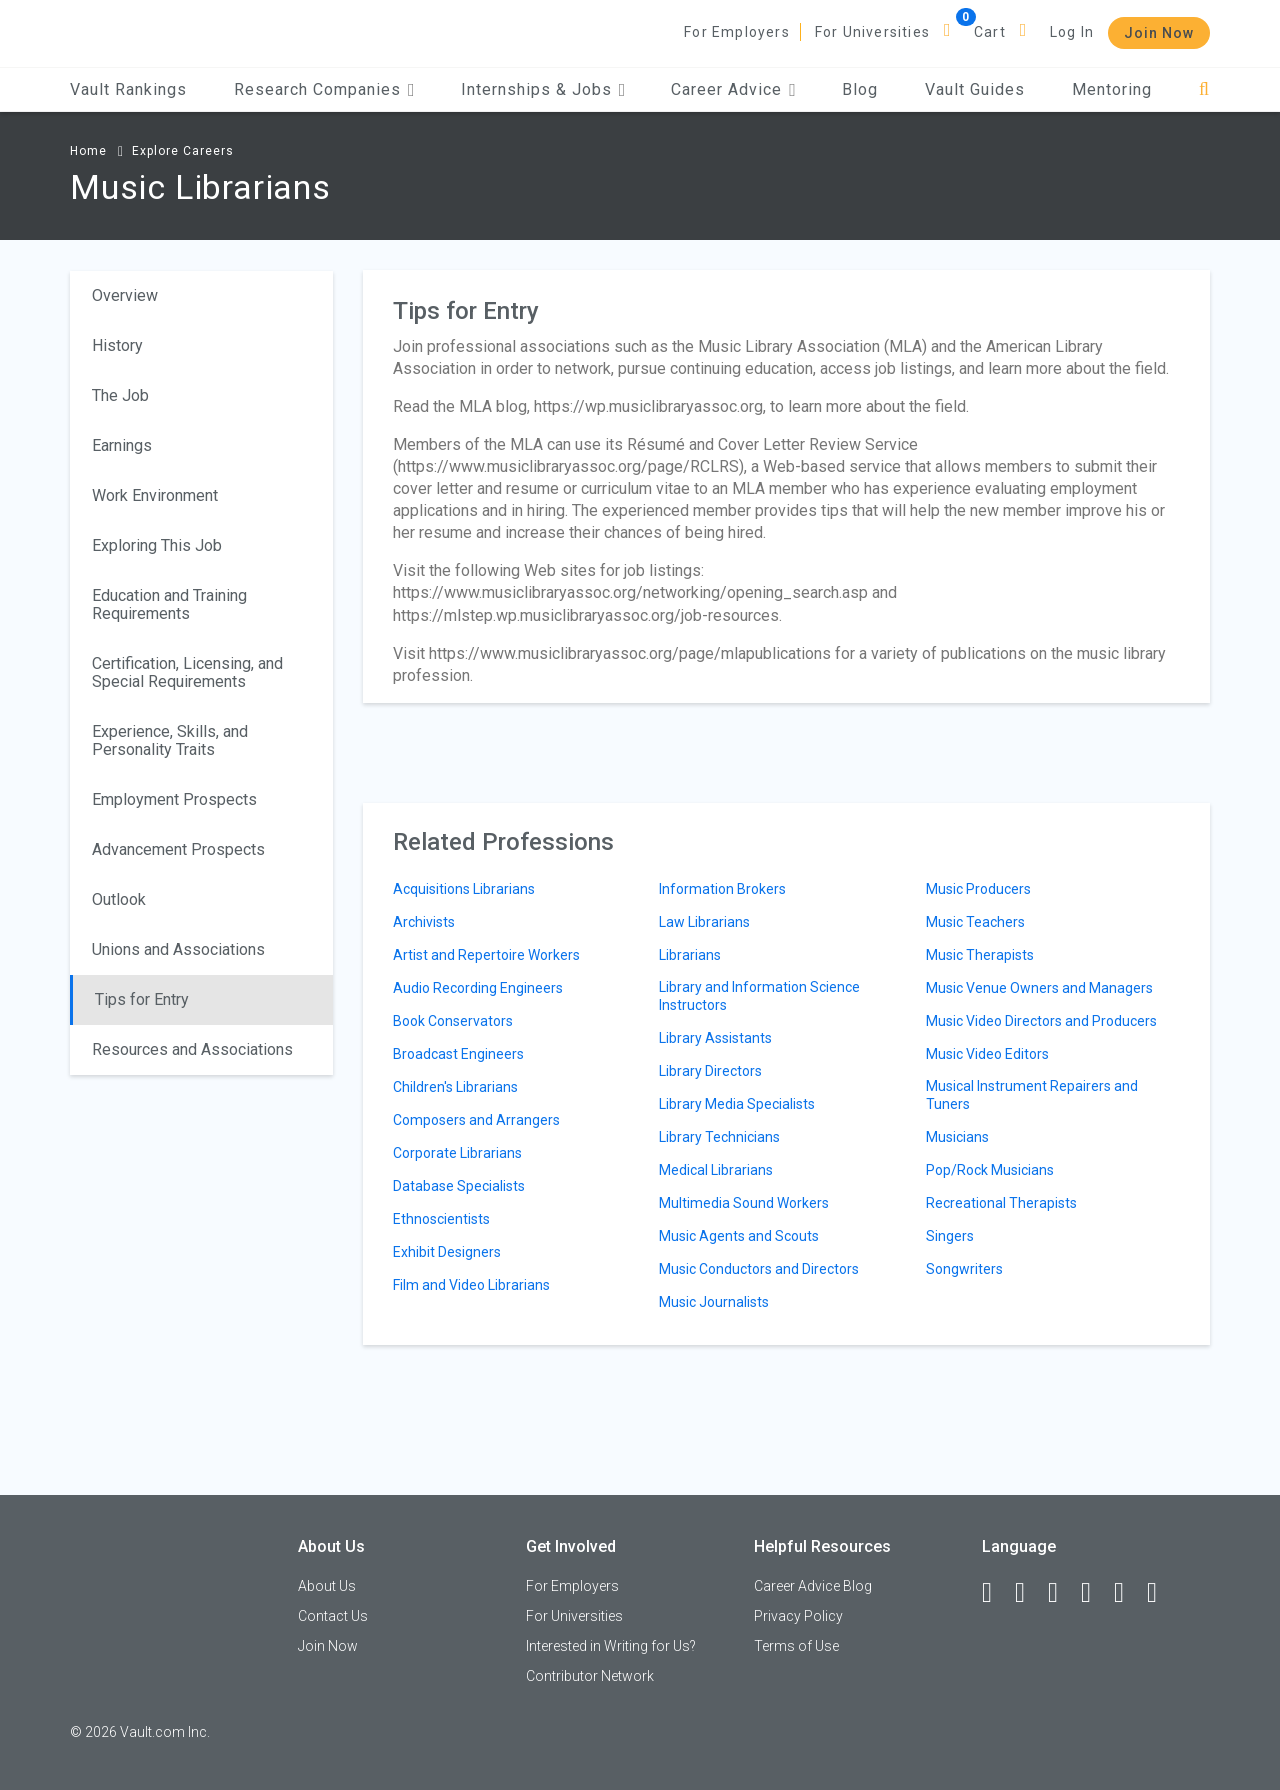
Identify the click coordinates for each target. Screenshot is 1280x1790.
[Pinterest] (1128, 1593)
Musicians (957, 1137)
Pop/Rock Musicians (990, 1170)
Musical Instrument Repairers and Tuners (1032, 1095)
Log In (1072, 32)
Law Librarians (704, 922)
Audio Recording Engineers (478, 988)
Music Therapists (980, 955)
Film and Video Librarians (471, 1285)
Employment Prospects (174, 799)
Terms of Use (796, 1646)
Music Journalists (714, 1302)
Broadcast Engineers (458, 1054)
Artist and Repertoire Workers (486, 955)
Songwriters (964, 1269)
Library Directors (710, 1071)
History (117, 345)
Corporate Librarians (457, 1153)
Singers (950, 1236)
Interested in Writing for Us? (611, 1646)
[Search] (1204, 89)
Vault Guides (975, 89)
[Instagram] (1095, 1593)
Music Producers (978, 889)
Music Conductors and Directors (759, 1269)
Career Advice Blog (813, 1586)
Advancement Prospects (178, 849)
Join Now (1159, 33)
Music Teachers (975, 922)
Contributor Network (590, 1676)
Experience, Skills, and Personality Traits (170, 740)
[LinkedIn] (1029, 1593)
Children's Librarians (455, 1087)
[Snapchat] (1161, 1593)
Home (88, 151)
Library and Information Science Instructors (759, 996)
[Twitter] (1062, 1593)
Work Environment (155, 495)
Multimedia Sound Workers (744, 1203)
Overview (125, 295)
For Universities (872, 32)
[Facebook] (996, 1593)
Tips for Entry (142, 999)
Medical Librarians (716, 1170)
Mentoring (1112, 89)
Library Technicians (719, 1137)
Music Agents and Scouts (739, 1236)
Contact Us (333, 1616)
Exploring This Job (157, 545)
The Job (120, 395)
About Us (327, 1586)
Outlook (119, 899)
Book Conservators (453, 1021)
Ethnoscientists (441, 1219)
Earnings (122, 445)
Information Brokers (722, 889)
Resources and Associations (192, 1049)
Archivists (424, 922)
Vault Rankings (128, 89)
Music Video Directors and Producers (1041, 1021)
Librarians (690, 955)
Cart (990, 32)
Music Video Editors (987, 1054)
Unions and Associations (178, 949)
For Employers (737, 32)
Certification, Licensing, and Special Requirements (187, 672)
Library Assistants (715, 1038)
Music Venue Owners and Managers (1039, 988)
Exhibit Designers (447, 1252)
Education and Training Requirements (169, 604)
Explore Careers (183, 151)
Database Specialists (459, 1186)
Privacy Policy (798, 1616)
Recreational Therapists (1001, 1203)
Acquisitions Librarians (464, 889)
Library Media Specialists (737, 1104)
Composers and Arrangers (476, 1120)
